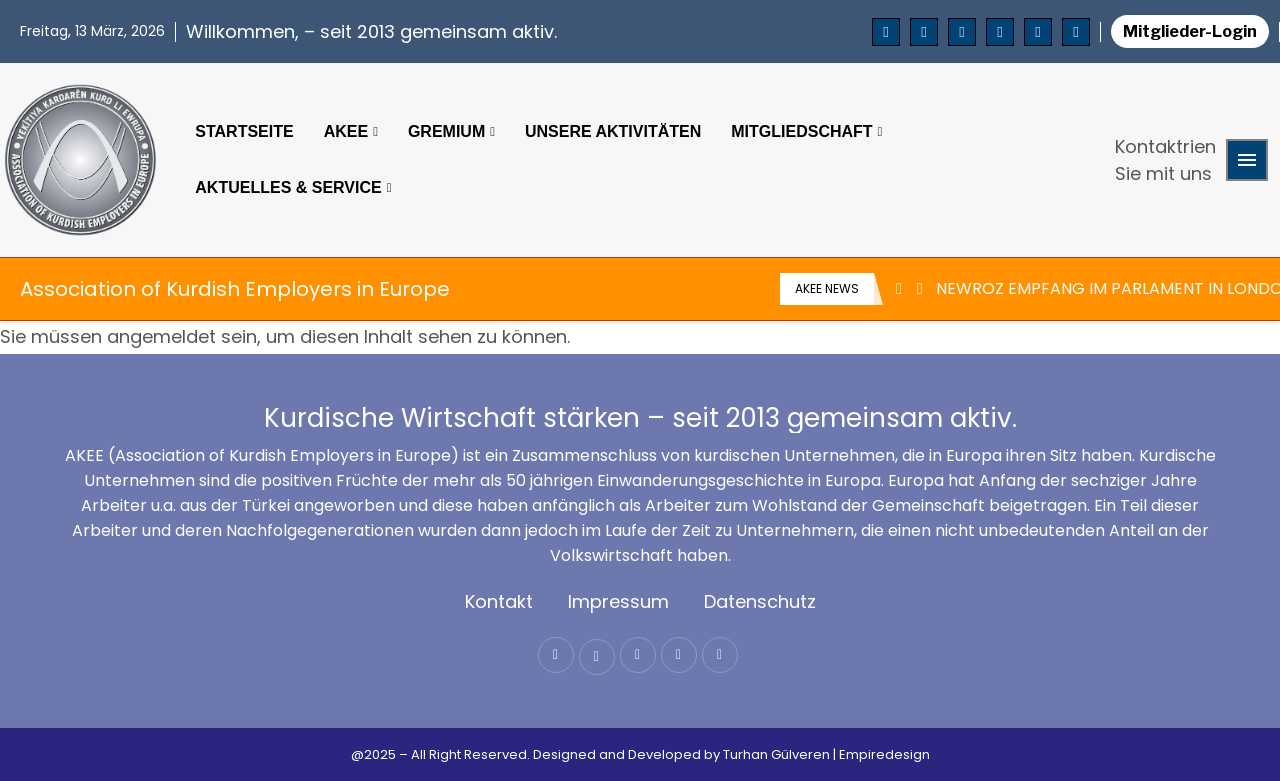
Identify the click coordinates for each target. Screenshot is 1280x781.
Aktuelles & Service (288, 187)
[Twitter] (924, 32)
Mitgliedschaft (801, 131)
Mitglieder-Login (1190, 31)
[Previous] (899, 289)
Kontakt (499, 601)
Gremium (446, 131)
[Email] (1038, 32)
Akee (346, 131)
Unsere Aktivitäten (613, 131)
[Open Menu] (1247, 160)
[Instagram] (962, 32)
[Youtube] (1000, 32)
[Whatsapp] (1076, 32)
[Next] (920, 289)
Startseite (244, 131)
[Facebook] (886, 32)
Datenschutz (760, 601)
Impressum (618, 601)
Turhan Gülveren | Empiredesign (826, 754)
